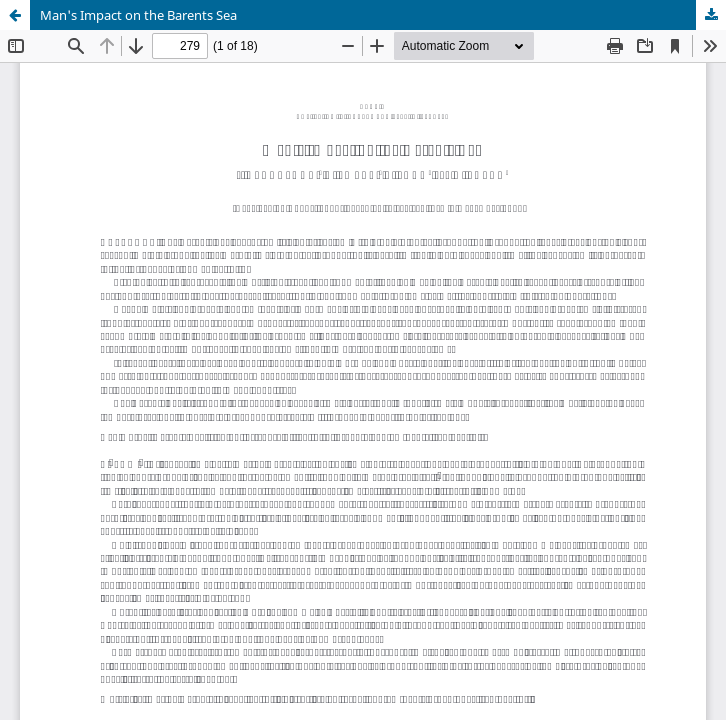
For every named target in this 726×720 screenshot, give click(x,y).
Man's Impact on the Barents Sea (138, 15)
